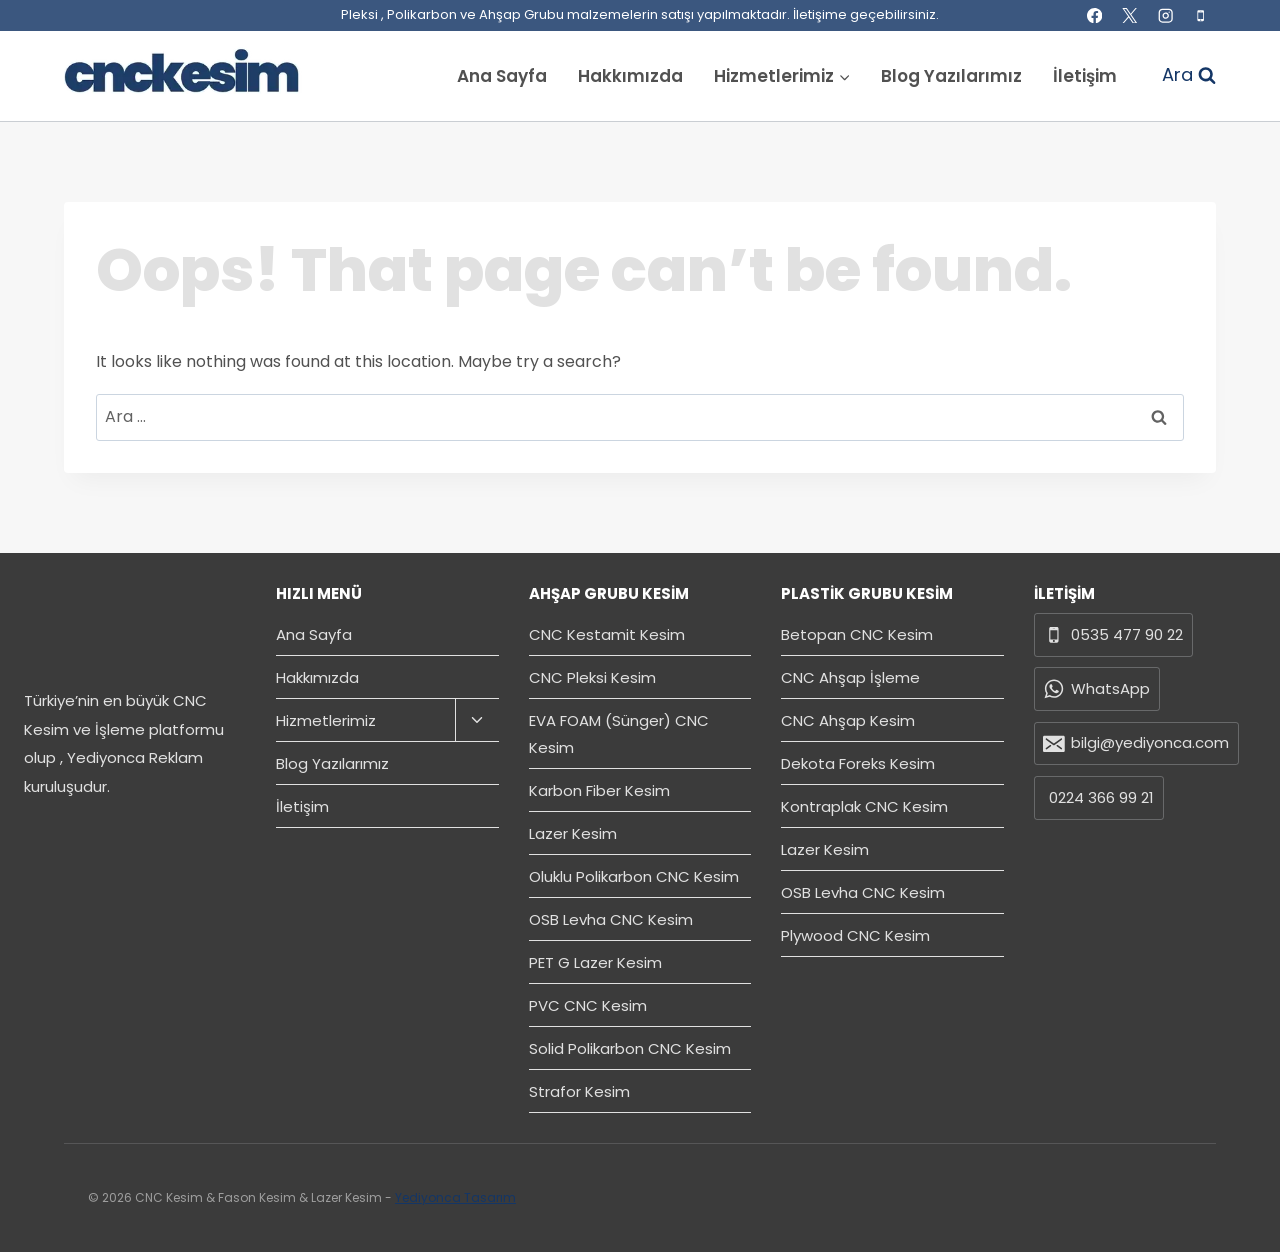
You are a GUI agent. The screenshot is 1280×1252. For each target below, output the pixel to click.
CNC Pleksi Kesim (592, 677)
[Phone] (1200, 15)
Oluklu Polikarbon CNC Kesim (634, 876)
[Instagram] (1165, 15)
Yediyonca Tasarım (455, 1197)
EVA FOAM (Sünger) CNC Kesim (619, 734)
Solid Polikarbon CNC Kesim (630, 1048)
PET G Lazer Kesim (595, 962)
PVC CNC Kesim (588, 1005)
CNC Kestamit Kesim (607, 634)
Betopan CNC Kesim (857, 634)
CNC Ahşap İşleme (850, 677)
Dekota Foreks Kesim (858, 763)
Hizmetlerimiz (326, 720)
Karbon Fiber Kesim (599, 790)
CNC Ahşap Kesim (848, 720)
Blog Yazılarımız (951, 76)
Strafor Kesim (579, 1091)
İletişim (1085, 76)
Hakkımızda (630, 76)
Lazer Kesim (573, 833)
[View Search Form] (1179, 75)
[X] (1130, 15)
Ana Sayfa (502, 76)
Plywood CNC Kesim (855, 935)
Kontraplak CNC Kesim (864, 806)
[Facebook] (1094, 15)
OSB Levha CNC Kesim (611, 919)
